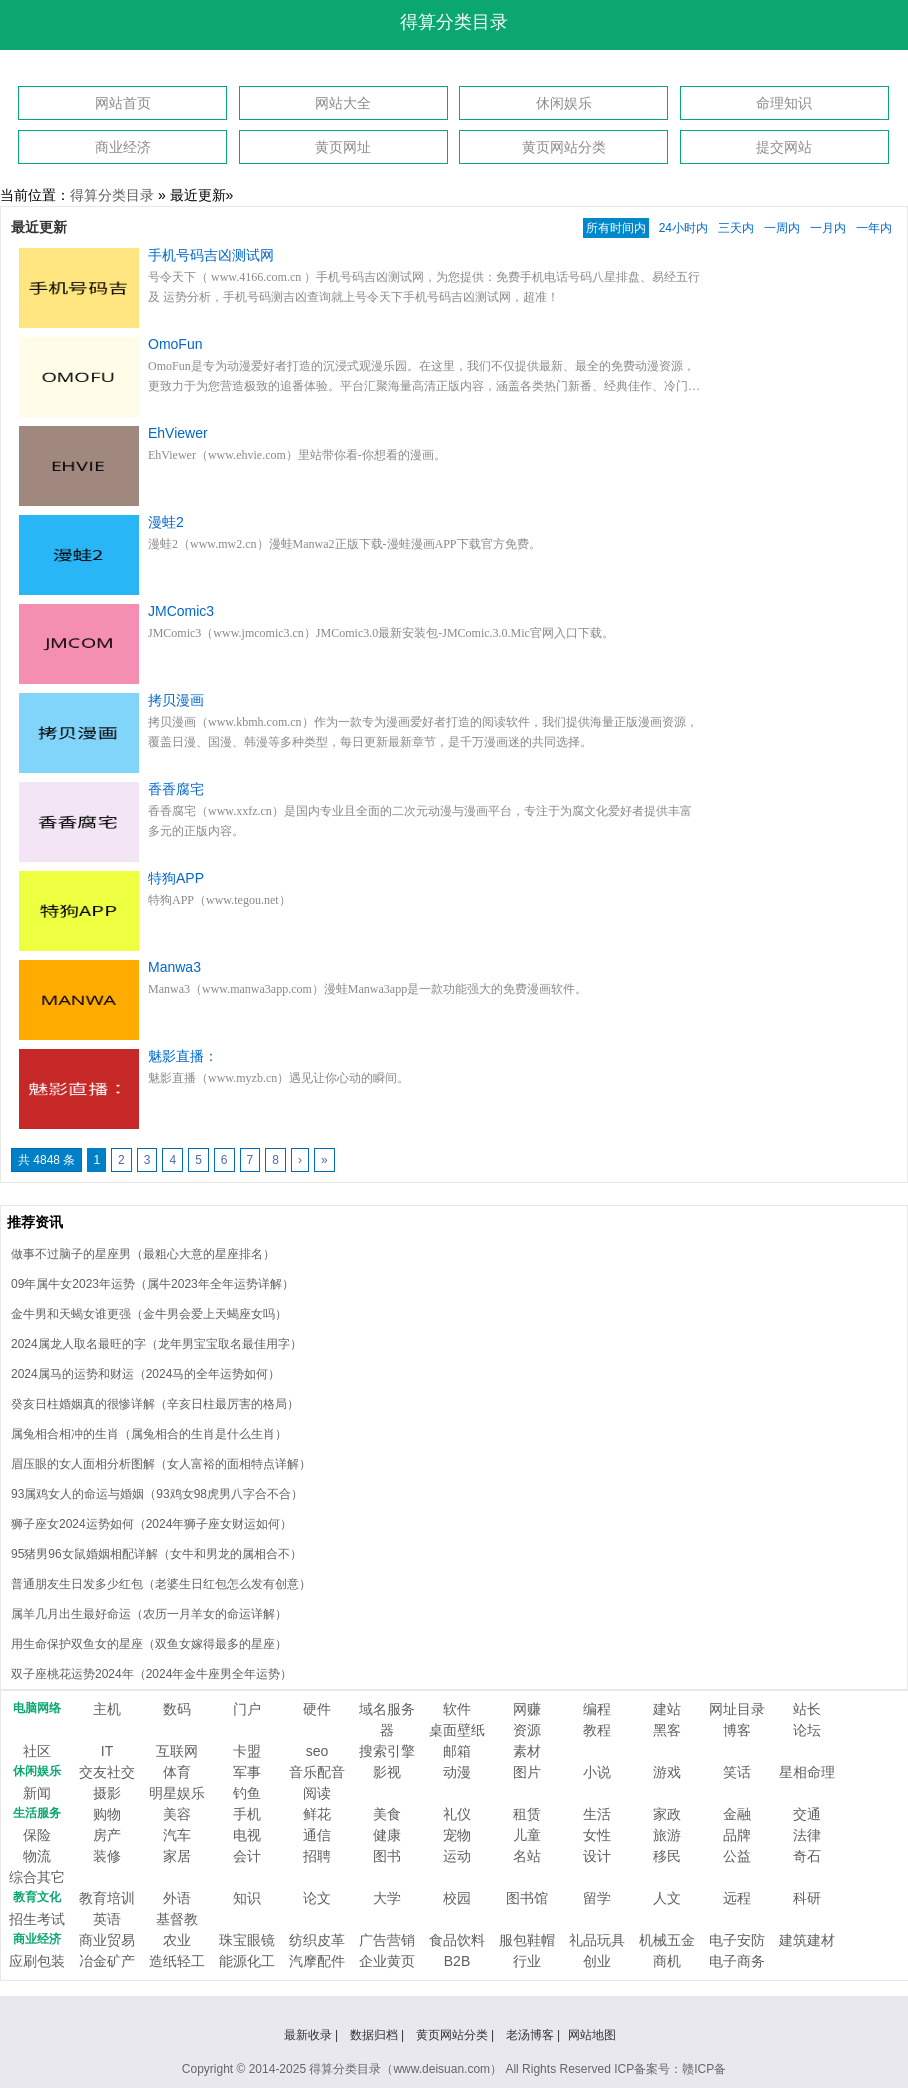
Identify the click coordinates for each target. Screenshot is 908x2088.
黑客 (667, 1730)
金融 (737, 1814)
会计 (247, 1856)
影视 (387, 1772)
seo (317, 1751)
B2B (457, 1961)
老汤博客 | (533, 2035)
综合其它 (37, 1877)
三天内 (736, 228)
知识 (247, 1898)
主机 (107, 1709)
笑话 (737, 1772)
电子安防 (737, 1940)
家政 (667, 1814)
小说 (597, 1772)
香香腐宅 (176, 789)
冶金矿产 (107, 1961)
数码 (177, 1709)
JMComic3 (181, 611)
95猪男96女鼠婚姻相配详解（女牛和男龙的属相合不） (156, 1554)
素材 (527, 1751)
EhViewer (178, 433)
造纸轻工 (177, 1961)
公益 (737, 1856)
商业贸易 (107, 1940)
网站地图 (592, 2035)
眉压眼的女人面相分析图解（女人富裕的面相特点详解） (161, 1464)
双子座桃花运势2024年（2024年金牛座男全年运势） (151, 1674)
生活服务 (37, 1813)
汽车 (177, 1835)
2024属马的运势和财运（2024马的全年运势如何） (145, 1374)
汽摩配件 (317, 1961)
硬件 (317, 1709)
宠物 (457, 1835)
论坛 (807, 1730)
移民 (667, 1856)
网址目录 (737, 1709)
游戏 (667, 1772)
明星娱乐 (177, 1793)
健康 (387, 1835)
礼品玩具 (597, 1940)
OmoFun (175, 344)
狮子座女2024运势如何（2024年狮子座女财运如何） (151, 1524)
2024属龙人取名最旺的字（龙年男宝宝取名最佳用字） (156, 1344)
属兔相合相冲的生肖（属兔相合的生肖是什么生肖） (149, 1434)
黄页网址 (343, 147)
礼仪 (457, 1814)
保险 (37, 1835)
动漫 (457, 1772)
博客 (737, 1730)
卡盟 (247, 1751)
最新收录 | (313, 2035)
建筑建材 (807, 1940)
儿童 (527, 1835)
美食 (387, 1814)
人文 (667, 1898)
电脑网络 (37, 1708)
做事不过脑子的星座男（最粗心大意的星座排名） (143, 1254)
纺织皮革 (317, 1940)
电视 (247, 1835)
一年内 (874, 228)
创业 (597, 1961)
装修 (107, 1856)
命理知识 (784, 103)
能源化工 (247, 1961)
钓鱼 (247, 1793)
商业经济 (123, 147)
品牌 (737, 1835)
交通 (807, 1814)
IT (107, 1751)
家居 (177, 1856)
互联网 (177, 1751)
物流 (37, 1856)
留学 (597, 1898)
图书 (387, 1856)
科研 (807, 1898)
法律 (807, 1835)
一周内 (782, 228)
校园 (457, 1898)
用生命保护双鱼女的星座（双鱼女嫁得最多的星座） (149, 1644)
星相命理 (807, 1772)
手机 (247, 1814)
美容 (177, 1814)
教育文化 (37, 1897)
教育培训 (107, 1898)
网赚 (527, 1709)
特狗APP (176, 878)
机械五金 (667, 1940)
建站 (667, 1709)
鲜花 (317, 1814)
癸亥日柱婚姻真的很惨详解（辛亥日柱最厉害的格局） (155, 1404)
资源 (527, 1730)
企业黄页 (387, 1961)
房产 (107, 1835)
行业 (527, 1961)
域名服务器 (387, 1719)
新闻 (37, 1793)
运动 (457, 1856)
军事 (247, 1772)
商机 (667, 1961)
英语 (107, 1919)
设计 (597, 1856)
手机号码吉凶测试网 (211, 255)
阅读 (317, 1793)
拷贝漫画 (176, 700)
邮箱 (457, 1751)
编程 (597, 1709)
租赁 (527, 1814)
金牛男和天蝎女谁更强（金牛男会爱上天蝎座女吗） (149, 1314)
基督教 (177, 1919)
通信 (317, 1835)
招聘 (317, 1856)
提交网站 (784, 147)
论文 (317, 1898)
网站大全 (343, 103)
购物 (107, 1814)
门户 (247, 1709)
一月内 (828, 228)
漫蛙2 (166, 522)
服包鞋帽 (527, 1940)
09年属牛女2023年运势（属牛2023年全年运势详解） (152, 1284)
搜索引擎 (387, 1751)
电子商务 (737, 1961)
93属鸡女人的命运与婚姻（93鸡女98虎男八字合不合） (157, 1494)
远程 (737, 1898)
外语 (177, 1898)
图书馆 (527, 1898)
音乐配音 (317, 1772)
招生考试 (37, 1919)
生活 (597, 1814)
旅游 (667, 1835)
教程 (597, 1730)
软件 (457, 1709)
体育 (177, 1772)
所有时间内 (616, 228)
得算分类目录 (454, 22)
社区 (37, 1751)
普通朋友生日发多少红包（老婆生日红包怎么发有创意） (161, 1584)
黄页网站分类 (564, 147)
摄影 (107, 1793)
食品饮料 (457, 1940)
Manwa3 (174, 967)
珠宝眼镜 (247, 1940)
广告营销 (387, 1940)
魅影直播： (183, 1056)
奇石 (807, 1856)
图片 (527, 1772)
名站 (527, 1856)
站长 (807, 1709)
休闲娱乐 (564, 103)
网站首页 (123, 103)
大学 (387, 1898)
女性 (597, 1835)
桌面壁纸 (457, 1730)
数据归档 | (379, 2035)
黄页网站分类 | (457, 2035)
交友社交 (107, 1772)
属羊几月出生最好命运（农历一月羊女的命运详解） (149, 1614)
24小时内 (683, 228)
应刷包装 (37, 1961)
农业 (177, 1940)
